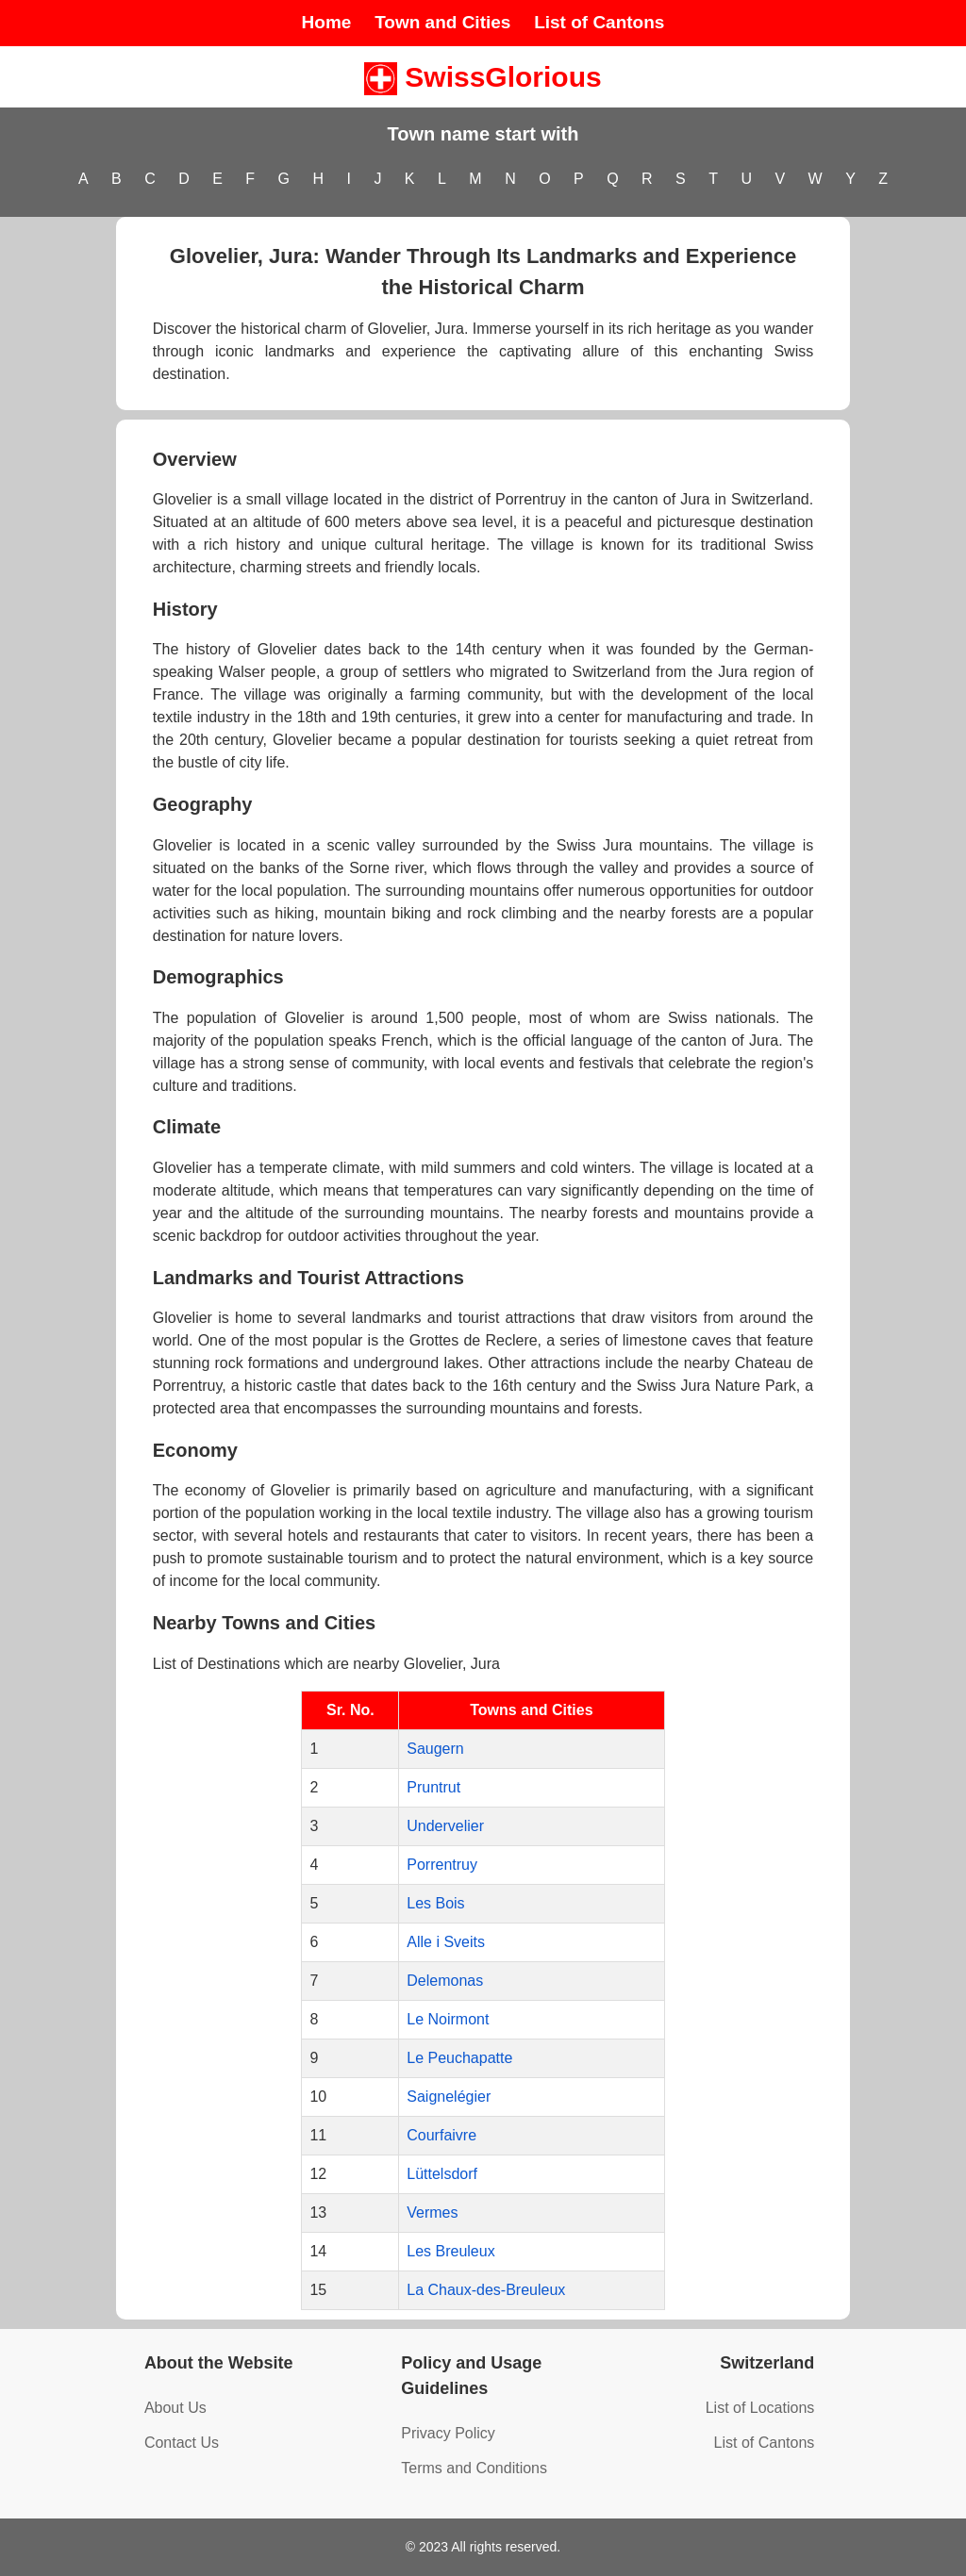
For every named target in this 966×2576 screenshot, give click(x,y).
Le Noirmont (448, 2019)
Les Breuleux (450, 2251)
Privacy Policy (448, 2433)
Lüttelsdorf (442, 2174)
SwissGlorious (482, 76)
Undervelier (445, 1826)
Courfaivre (441, 2135)
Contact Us (181, 2443)
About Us (175, 2408)
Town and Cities (442, 22)
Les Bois (435, 1903)
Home (327, 22)
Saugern (435, 1749)
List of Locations (760, 2408)
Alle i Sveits (446, 1942)
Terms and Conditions (474, 2468)
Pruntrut (433, 1787)
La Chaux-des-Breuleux (486, 2290)
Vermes (432, 2212)
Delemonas (445, 1981)
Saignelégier (449, 2097)
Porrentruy (442, 1865)
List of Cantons (599, 22)
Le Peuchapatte (459, 2058)
